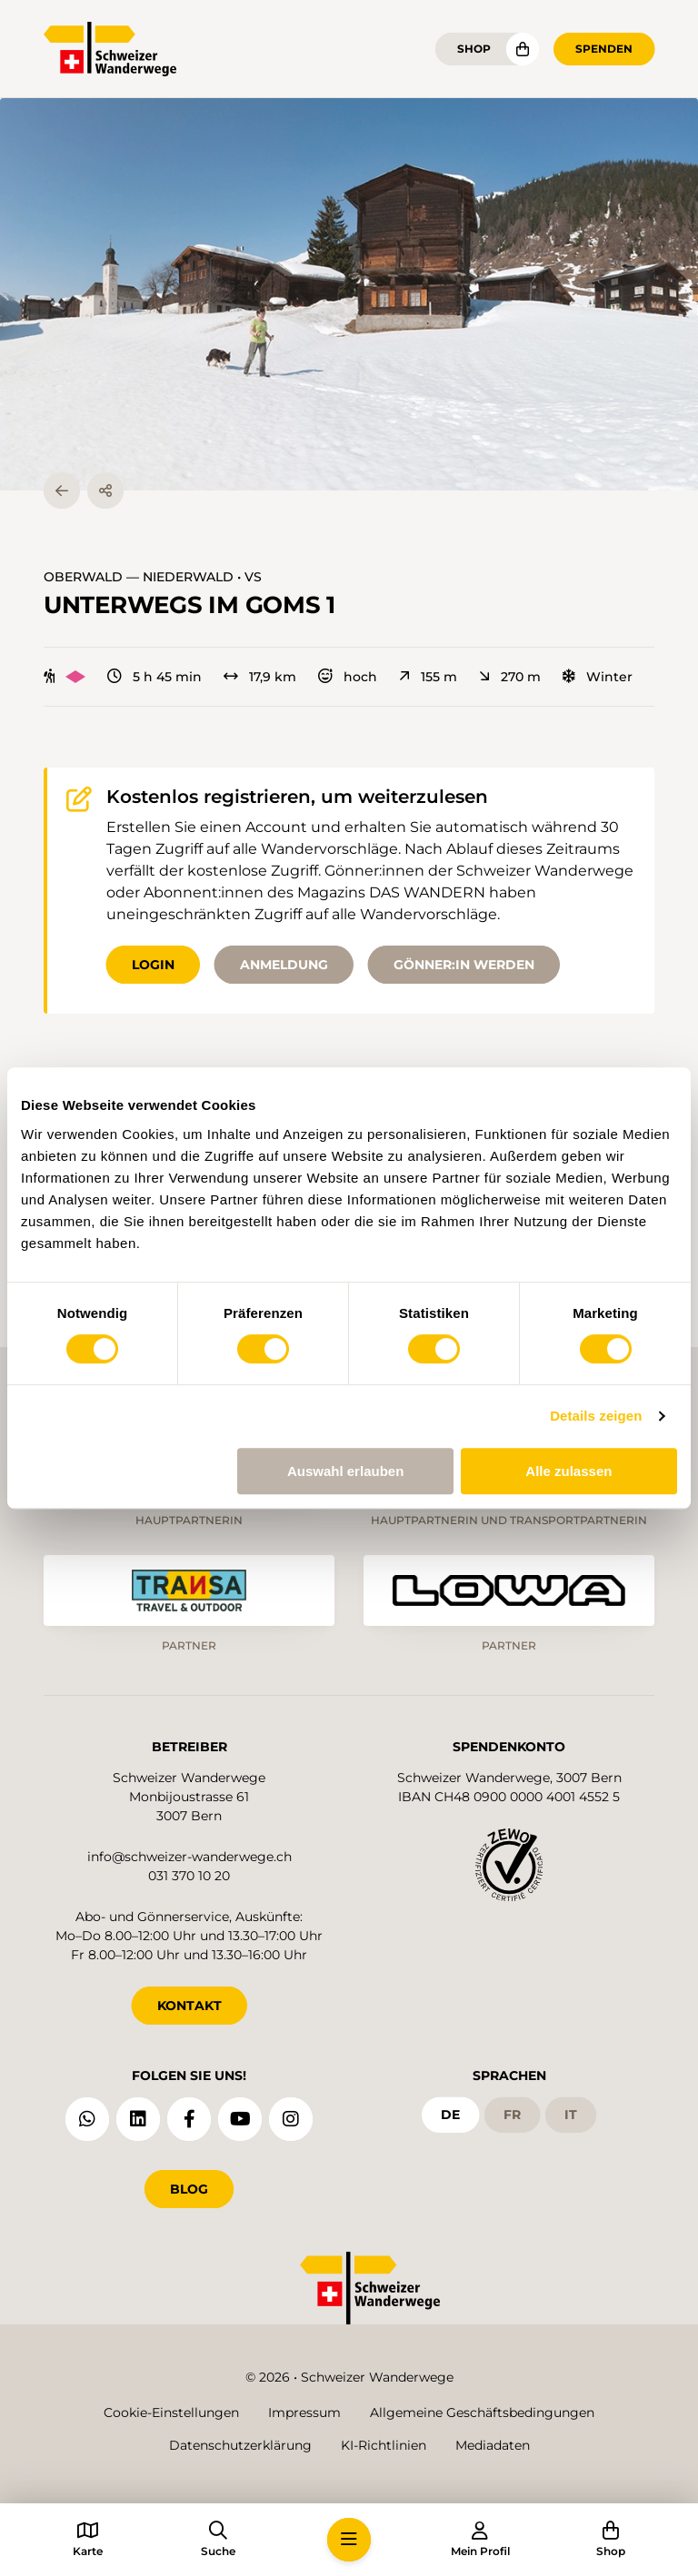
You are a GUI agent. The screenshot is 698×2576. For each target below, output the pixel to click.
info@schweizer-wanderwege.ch (189, 1856)
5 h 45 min (154, 676)
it (570, 2114)
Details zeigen (596, 1415)
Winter (598, 676)
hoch (347, 676)
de (450, 2114)
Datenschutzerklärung (240, 2445)
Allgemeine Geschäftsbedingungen (482, 2412)
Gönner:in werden (464, 964)
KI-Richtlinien (383, 2445)
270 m (510, 676)
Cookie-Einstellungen (171, 2412)
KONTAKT (189, 2005)
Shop (474, 48)
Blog (189, 2189)
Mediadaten (492, 2445)
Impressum (304, 2412)
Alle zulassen (568, 1471)
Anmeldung (284, 964)
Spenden (604, 48)
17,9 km (260, 676)
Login (153, 964)
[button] (349, 294)
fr (512, 2114)
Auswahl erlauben (345, 1471)
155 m (428, 676)
